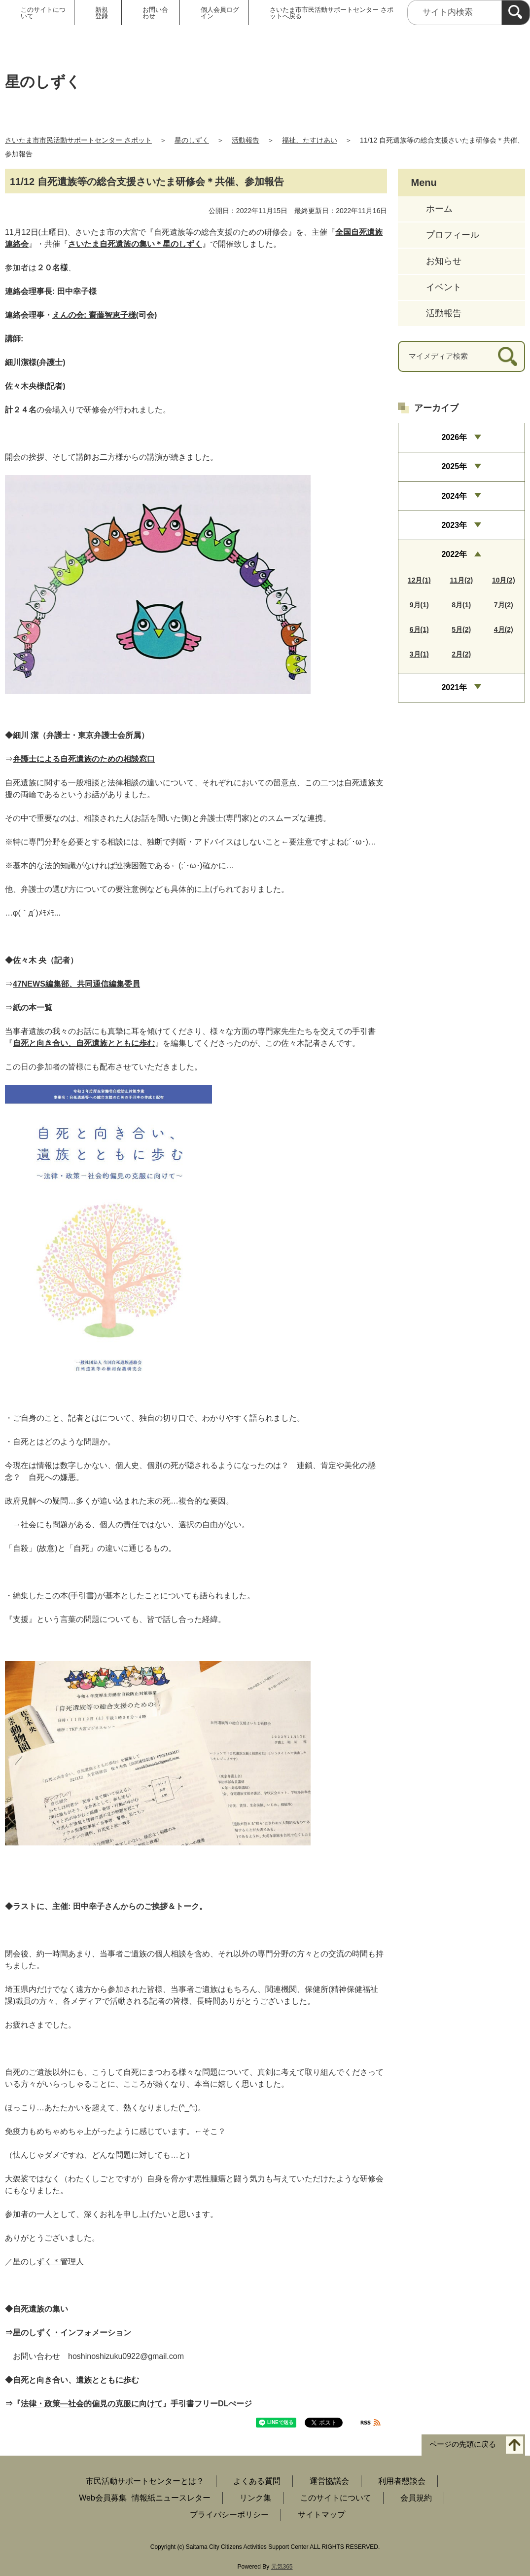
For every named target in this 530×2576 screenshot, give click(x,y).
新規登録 (101, 13)
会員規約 (416, 2498)
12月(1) (419, 580)
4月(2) (503, 629)
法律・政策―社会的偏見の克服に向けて (92, 2403)
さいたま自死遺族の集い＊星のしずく (135, 244)
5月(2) (461, 629)
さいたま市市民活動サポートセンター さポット (78, 140)
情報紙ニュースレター (171, 2498)
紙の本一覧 (32, 1007)
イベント (443, 287)
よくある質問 (257, 2481)
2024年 (454, 496)
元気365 (282, 2566)
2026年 (454, 437)
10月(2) (503, 580)
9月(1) (419, 605)
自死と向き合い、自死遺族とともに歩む (84, 1043)
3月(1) (419, 654)
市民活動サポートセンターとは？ (145, 2481)
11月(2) (461, 580)
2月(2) (461, 654)
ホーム (439, 209)
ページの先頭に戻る (462, 2444)
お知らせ (443, 261)
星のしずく (192, 140)
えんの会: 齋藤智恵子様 (94, 315)
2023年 (454, 525)
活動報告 (245, 140)
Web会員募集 (103, 2498)
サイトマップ (321, 2514)
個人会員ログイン (220, 13)
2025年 (454, 466)
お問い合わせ (155, 13)
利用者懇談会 (401, 2481)
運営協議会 (329, 2481)
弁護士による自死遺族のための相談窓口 (84, 759)
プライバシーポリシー (229, 2514)
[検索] (515, 12)
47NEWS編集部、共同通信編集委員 (76, 984)
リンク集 (255, 2498)
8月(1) (461, 605)
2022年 (454, 554)
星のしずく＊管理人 (48, 2261)
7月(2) (503, 605)
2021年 (454, 687)
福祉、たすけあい (309, 140)
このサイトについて (43, 13)
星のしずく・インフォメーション (72, 2332)
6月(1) (419, 629)
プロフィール (452, 235)
